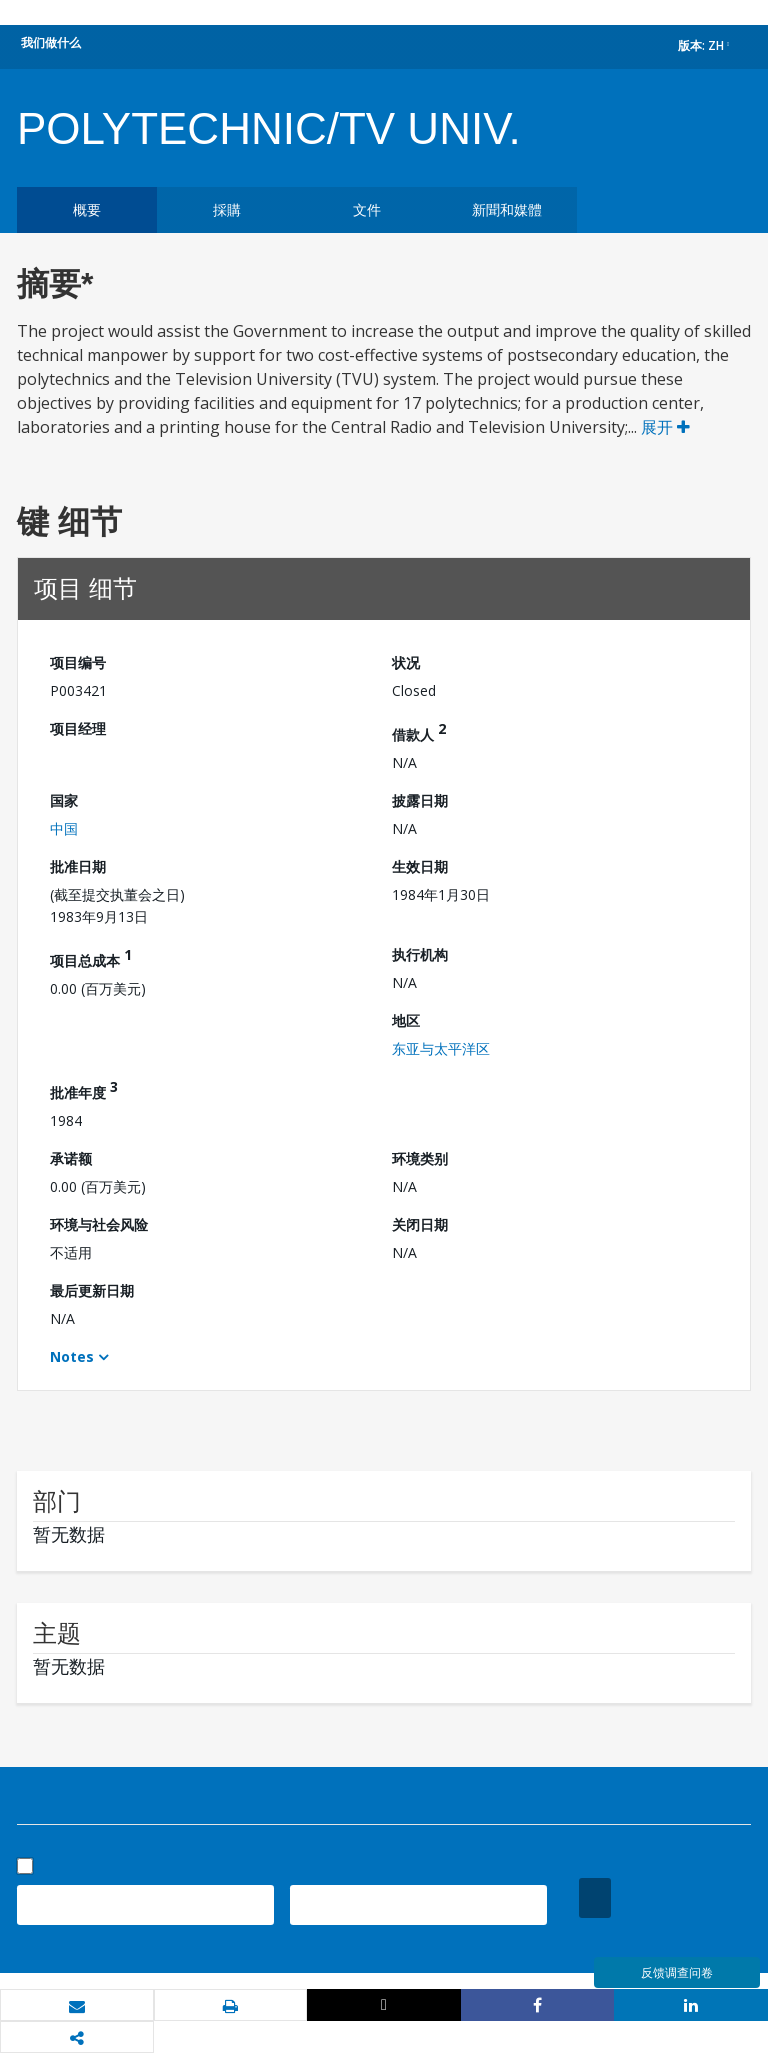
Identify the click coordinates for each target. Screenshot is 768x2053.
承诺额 (71, 1158)
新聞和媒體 (507, 209)
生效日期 (420, 866)
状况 (406, 662)
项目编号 (78, 662)
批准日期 (78, 866)
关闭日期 (420, 1224)
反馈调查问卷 (677, 1972)
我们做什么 (51, 42)
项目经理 (78, 728)
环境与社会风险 (99, 1224)
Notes (72, 1356)
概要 (87, 209)
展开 (665, 427)
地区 (406, 1020)
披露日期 (420, 800)
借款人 (419, 731)
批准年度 (84, 1089)
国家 (64, 800)
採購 (227, 209)
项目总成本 (91, 957)
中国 (64, 828)
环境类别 (420, 1158)
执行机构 (420, 954)
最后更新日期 (92, 1290)
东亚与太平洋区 (441, 1048)
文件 (367, 209)
